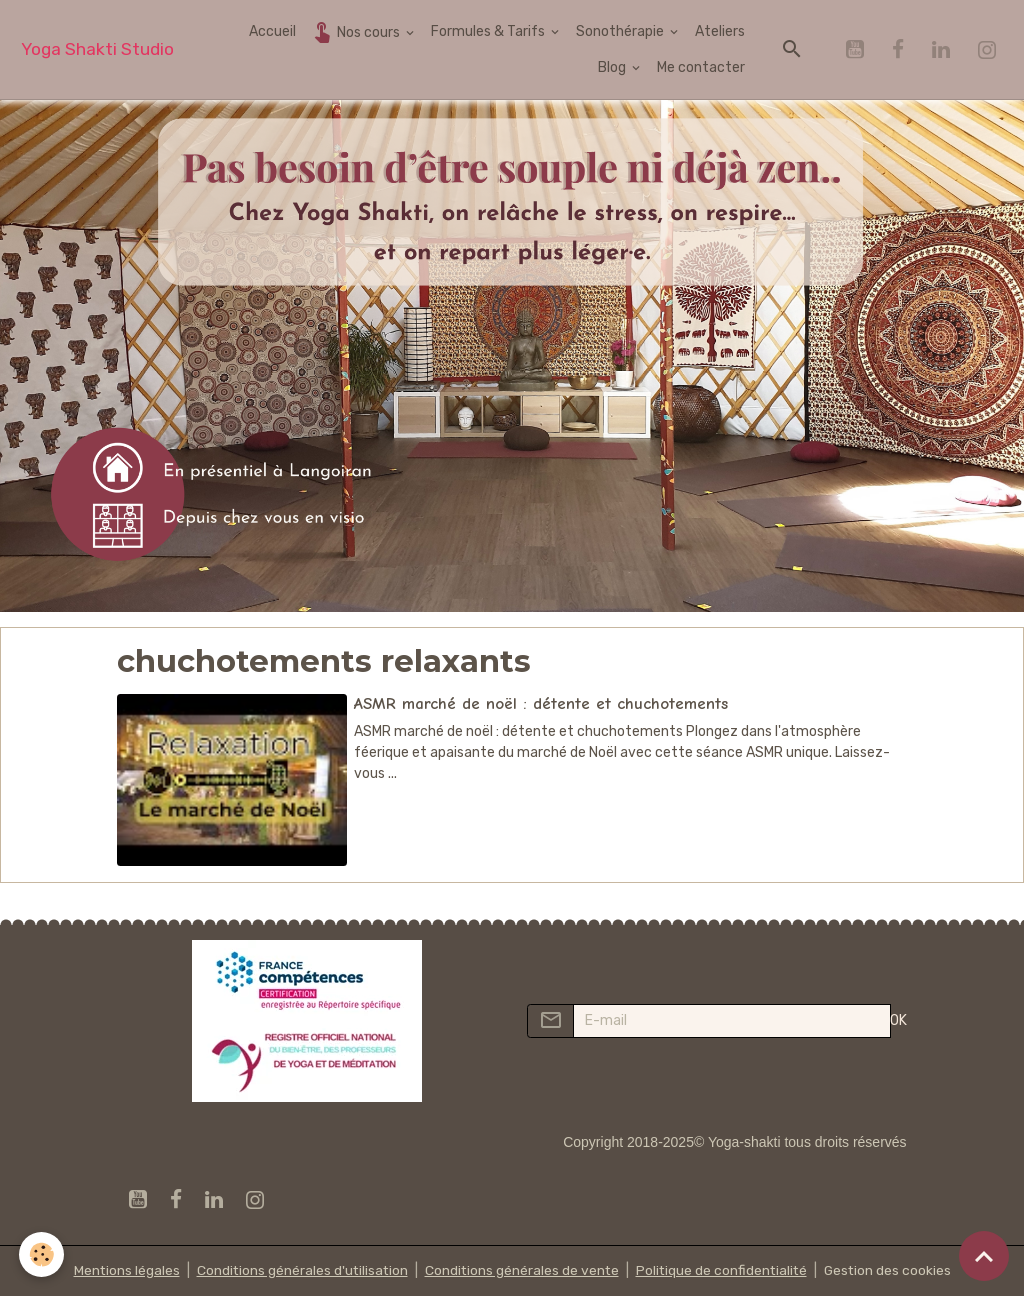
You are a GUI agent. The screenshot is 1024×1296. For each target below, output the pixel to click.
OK (898, 1020)
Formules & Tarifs (489, 31)
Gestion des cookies (891, 1270)
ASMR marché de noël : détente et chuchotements (541, 703)
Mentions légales (121, 1270)
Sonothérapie (621, 31)
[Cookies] (42, 1254)
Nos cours (356, 31)
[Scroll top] (984, 1256)
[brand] (97, 49)
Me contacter (701, 67)
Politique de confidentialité (723, 1270)
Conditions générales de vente (521, 1270)
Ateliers (720, 31)
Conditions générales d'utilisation (299, 1270)
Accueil (272, 31)
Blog (613, 67)
